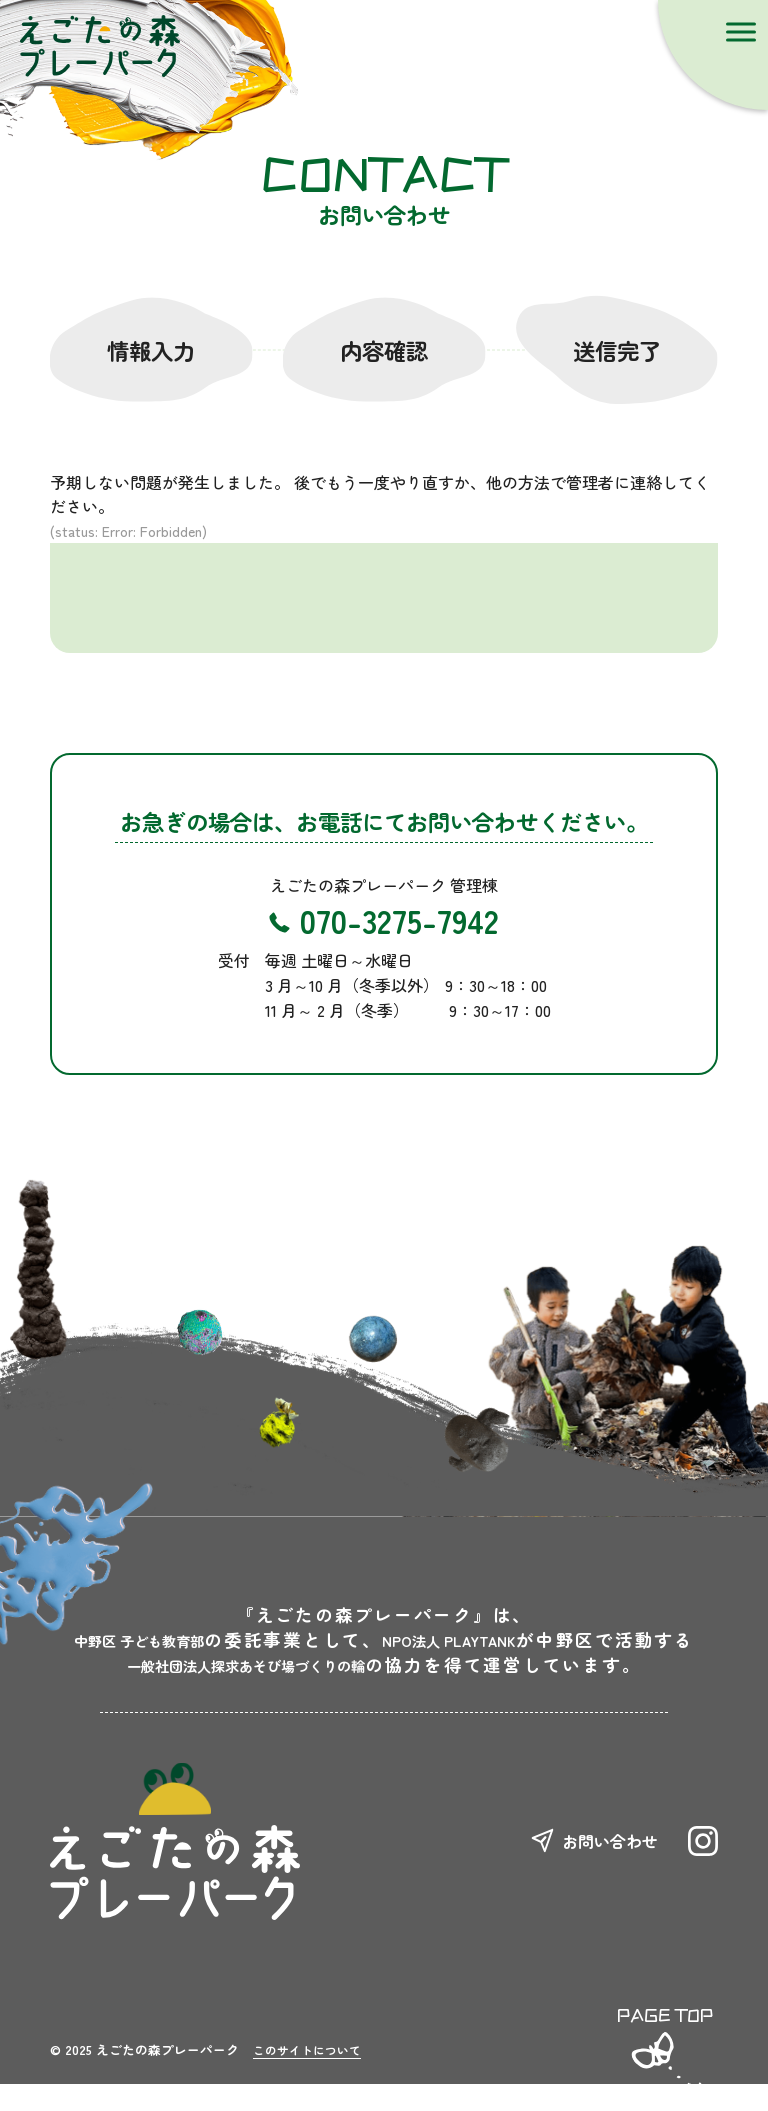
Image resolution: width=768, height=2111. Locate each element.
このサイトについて (316, 2075)
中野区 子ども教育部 (295, 1639)
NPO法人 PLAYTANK (295, 1664)
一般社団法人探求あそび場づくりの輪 (246, 1689)
